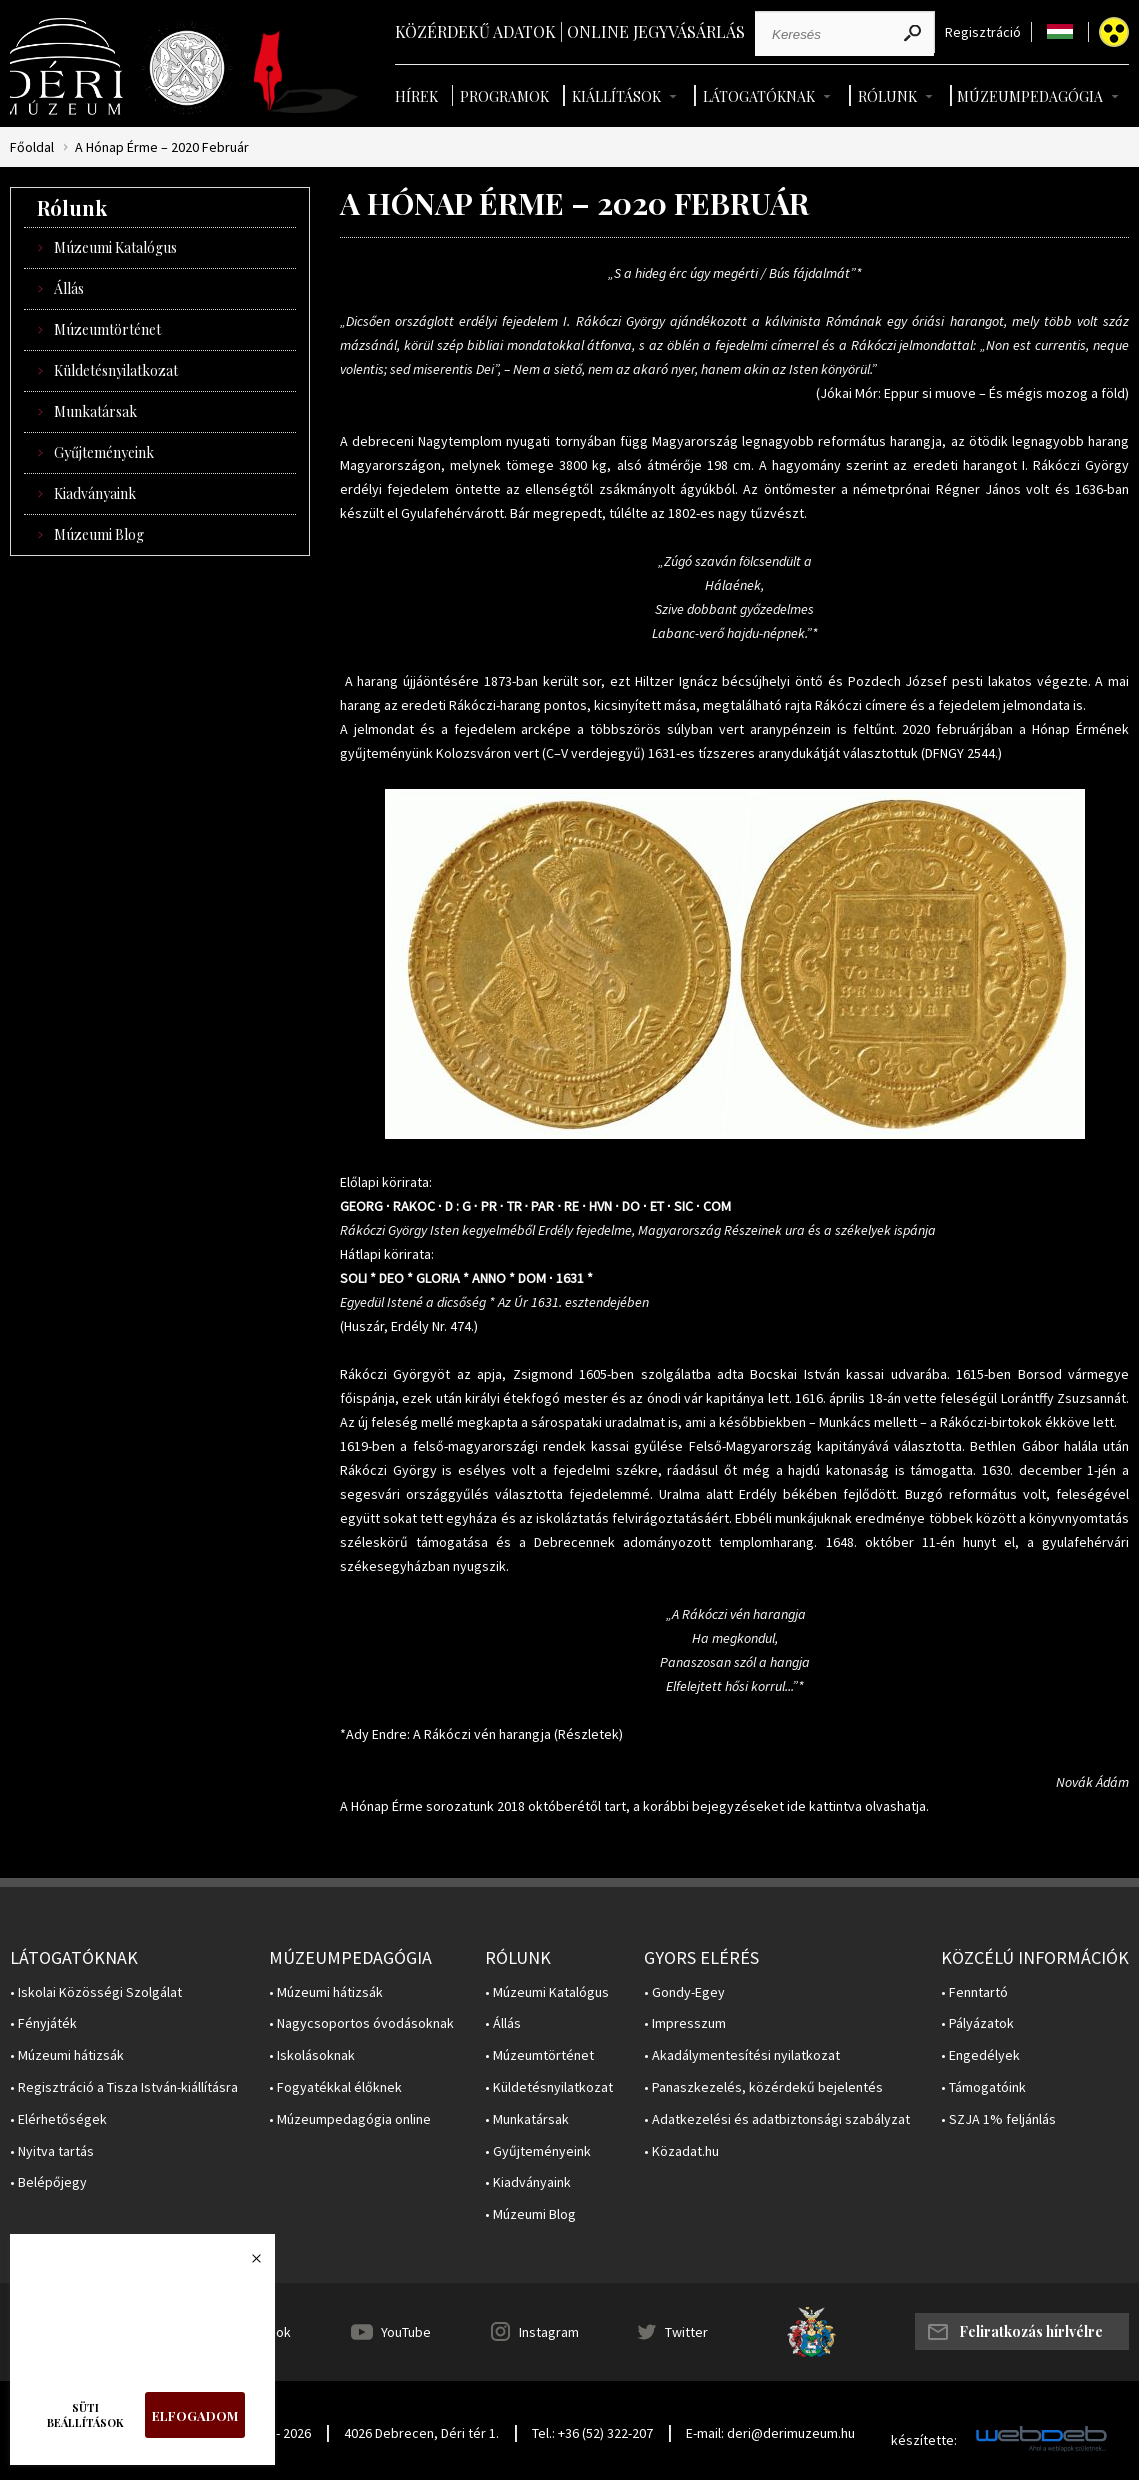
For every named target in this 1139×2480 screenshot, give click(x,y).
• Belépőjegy (48, 2182)
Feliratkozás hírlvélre (1031, 2331)
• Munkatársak (527, 2119)
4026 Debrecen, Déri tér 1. (421, 2433)
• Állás (503, 2023)
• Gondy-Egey (684, 1992)
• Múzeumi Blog (530, 2214)
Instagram (549, 2332)
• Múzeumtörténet (539, 2055)
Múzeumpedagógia (1030, 96)
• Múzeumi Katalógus (547, 1992)
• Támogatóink (983, 2087)
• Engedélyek (980, 2055)
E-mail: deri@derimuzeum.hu (770, 2433)
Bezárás (246, 2264)
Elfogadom (195, 2415)
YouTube (406, 2332)
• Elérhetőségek (58, 2119)
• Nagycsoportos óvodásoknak (361, 2023)
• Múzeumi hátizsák (67, 2055)
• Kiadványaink (528, 2182)
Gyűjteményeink (104, 452)
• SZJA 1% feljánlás (998, 2119)
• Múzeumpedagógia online (350, 2119)
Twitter (686, 2332)
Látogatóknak (759, 96)
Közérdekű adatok (475, 31)
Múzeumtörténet (107, 329)
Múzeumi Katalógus (115, 247)
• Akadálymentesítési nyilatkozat (742, 2055)
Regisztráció (983, 32)
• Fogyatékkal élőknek (335, 2087)
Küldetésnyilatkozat (116, 370)
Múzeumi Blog (99, 534)
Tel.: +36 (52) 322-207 (592, 2433)
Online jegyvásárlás (656, 31)
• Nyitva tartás (52, 2151)
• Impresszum (685, 2023)
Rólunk (887, 96)
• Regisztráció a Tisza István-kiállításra (124, 2087)
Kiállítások (616, 96)
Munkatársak (95, 411)
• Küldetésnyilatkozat (549, 2087)
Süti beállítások (85, 2415)
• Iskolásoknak (312, 2055)
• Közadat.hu (681, 2151)
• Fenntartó (974, 1992)
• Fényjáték (43, 2023)
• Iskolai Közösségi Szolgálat (96, 1992)
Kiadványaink (95, 493)
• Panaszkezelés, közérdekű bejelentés (763, 2087)
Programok (504, 96)
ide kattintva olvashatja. (858, 1806)
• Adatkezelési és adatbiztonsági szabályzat (777, 2119)
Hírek (416, 96)
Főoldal (32, 147)
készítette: (924, 2440)
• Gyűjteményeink (538, 2151)
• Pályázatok (977, 2023)
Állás (69, 288)
